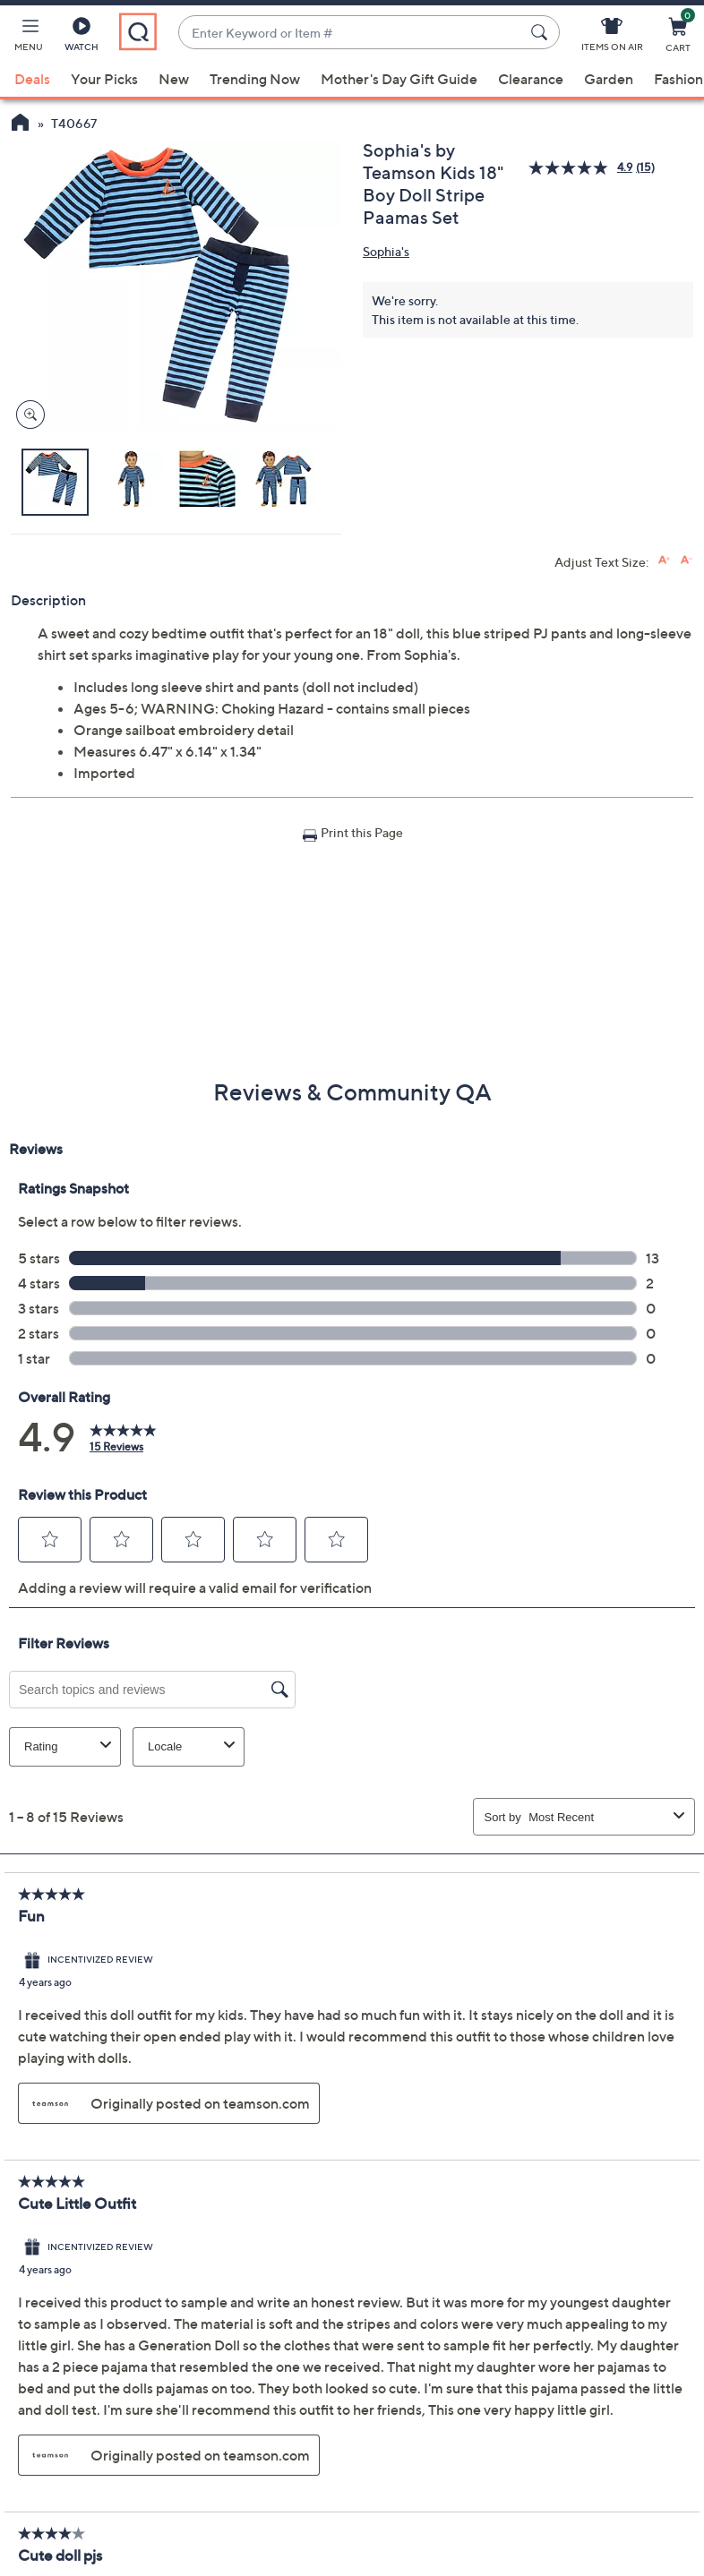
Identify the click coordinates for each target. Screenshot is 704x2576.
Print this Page (362, 832)
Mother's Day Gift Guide (399, 79)
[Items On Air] (612, 37)
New (174, 79)
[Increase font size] (664, 560)
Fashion (678, 79)
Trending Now (255, 79)
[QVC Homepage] (20, 124)
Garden (608, 79)
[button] (28, 37)
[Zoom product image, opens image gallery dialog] (26, 415)
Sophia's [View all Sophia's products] (386, 251)
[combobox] (351, 32)
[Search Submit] (542, 32)
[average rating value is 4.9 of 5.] (582, 168)
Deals (32, 79)
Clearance (530, 79)
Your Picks (104, 79)
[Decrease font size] (686, 560)
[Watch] (81, 37)
